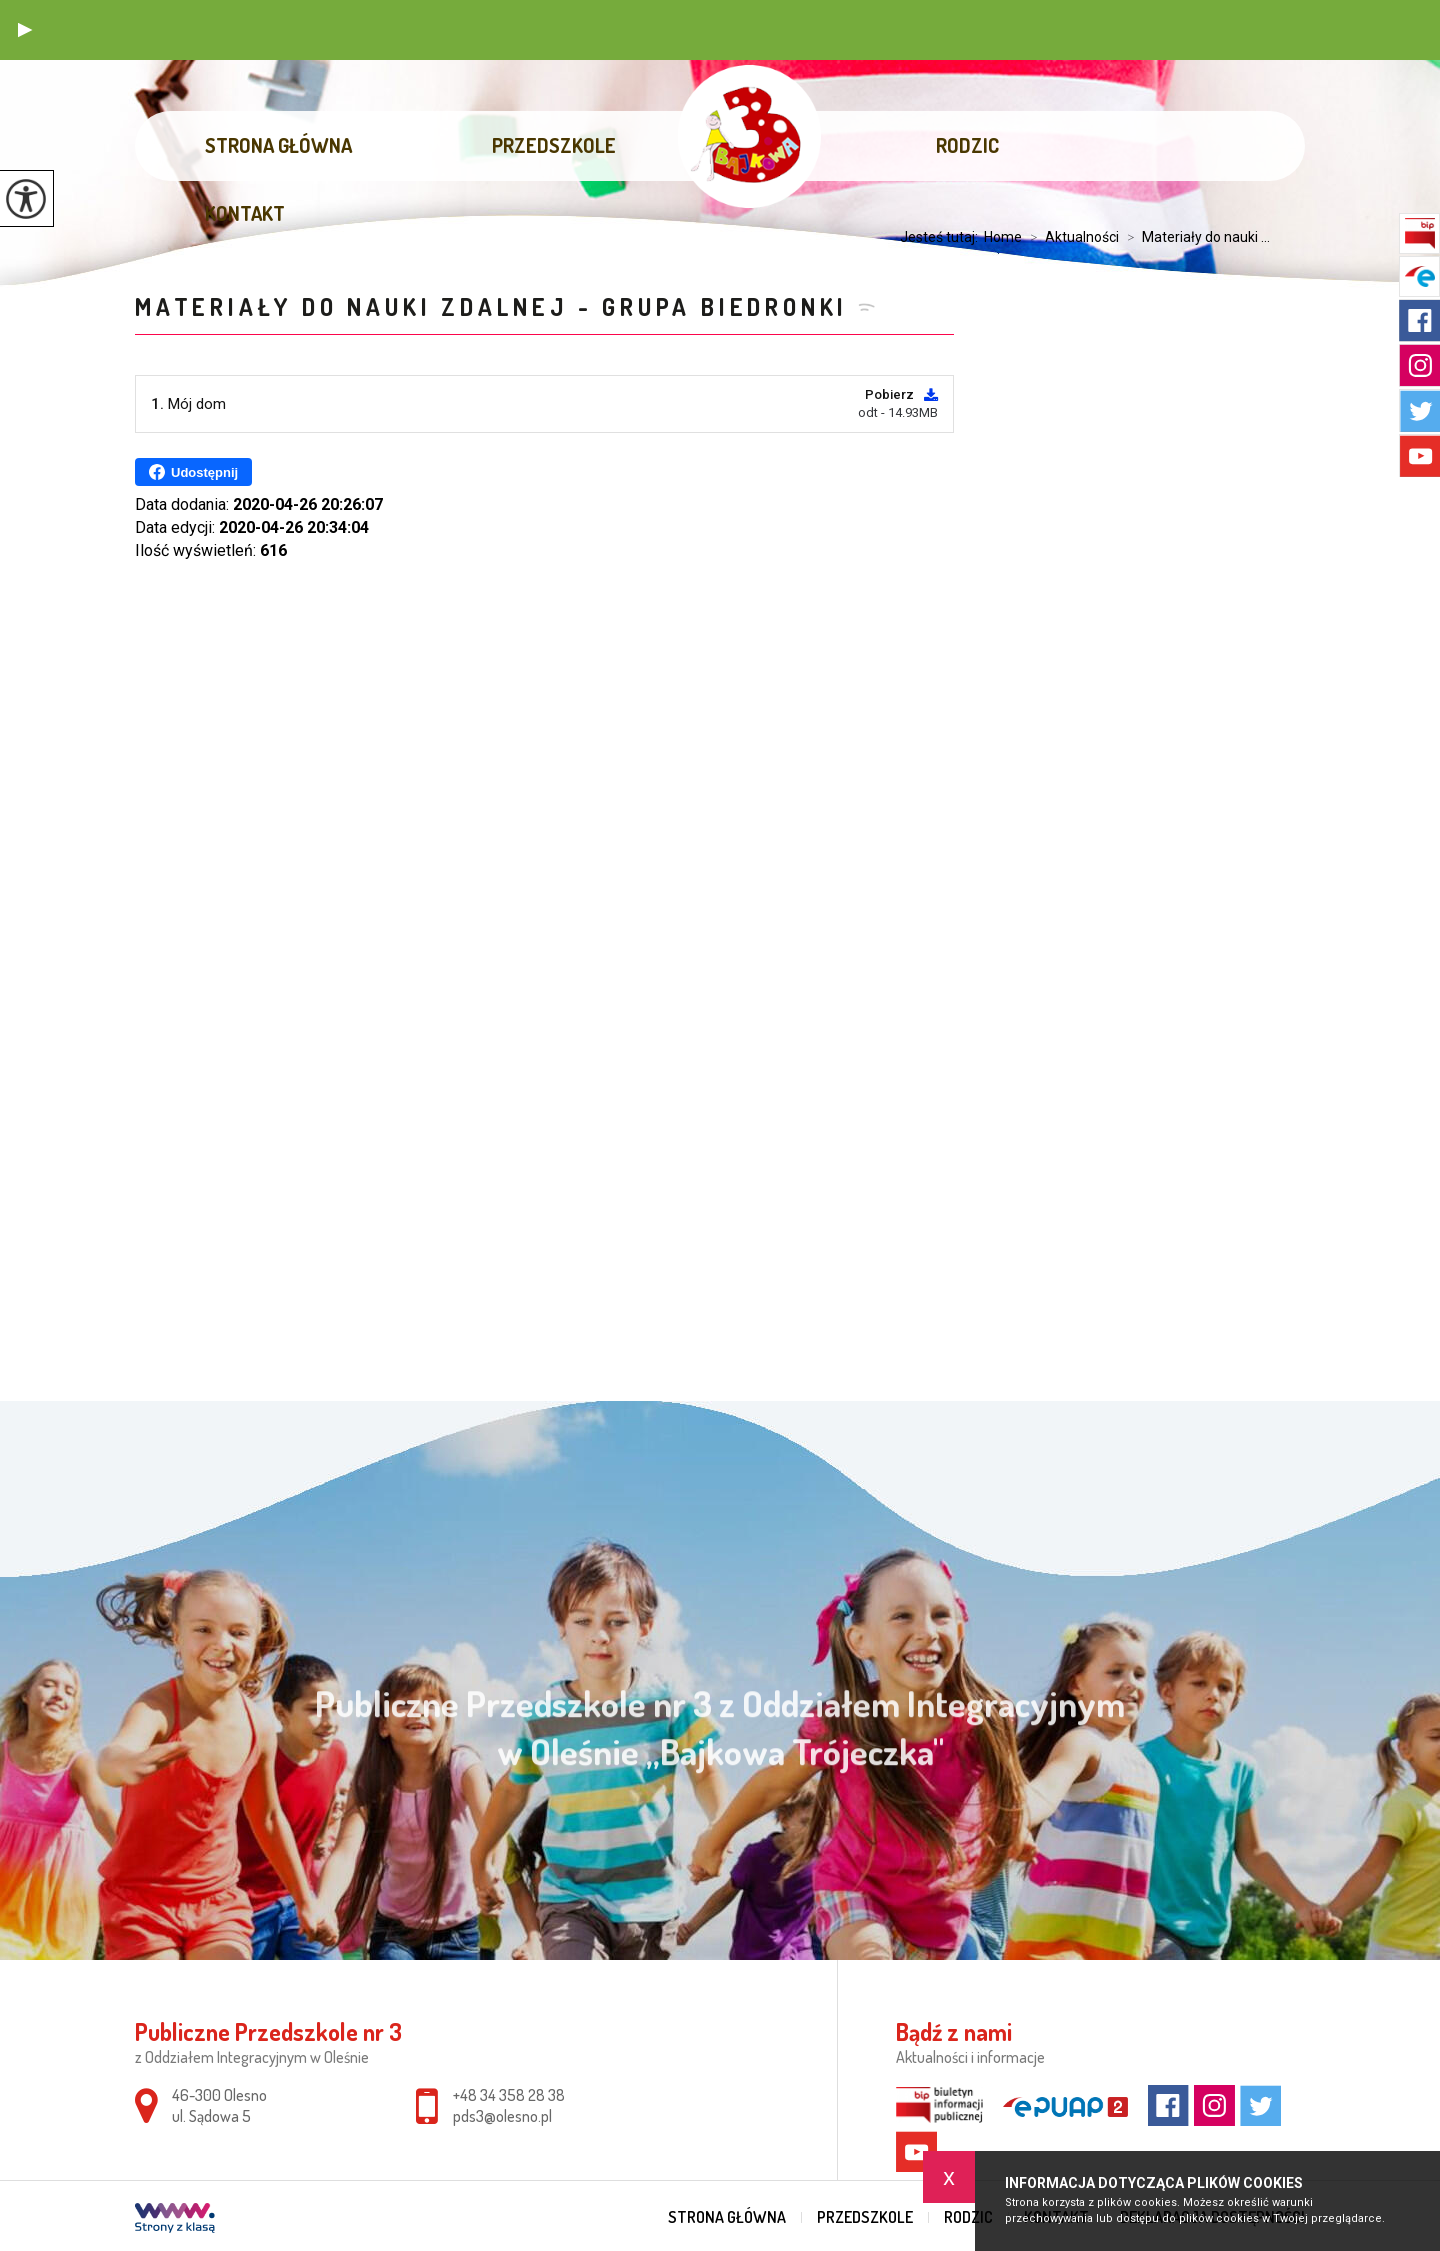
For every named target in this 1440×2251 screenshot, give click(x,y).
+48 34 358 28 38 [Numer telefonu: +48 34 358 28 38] (509, 2095)
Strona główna (278, 145)
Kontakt (245, 213)
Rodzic (967, 145)
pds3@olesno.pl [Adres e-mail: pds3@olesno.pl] (502, 2116)
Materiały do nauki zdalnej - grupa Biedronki (491, 306)
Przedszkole (554, 145)
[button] (25, 30)
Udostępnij (193, 472)
